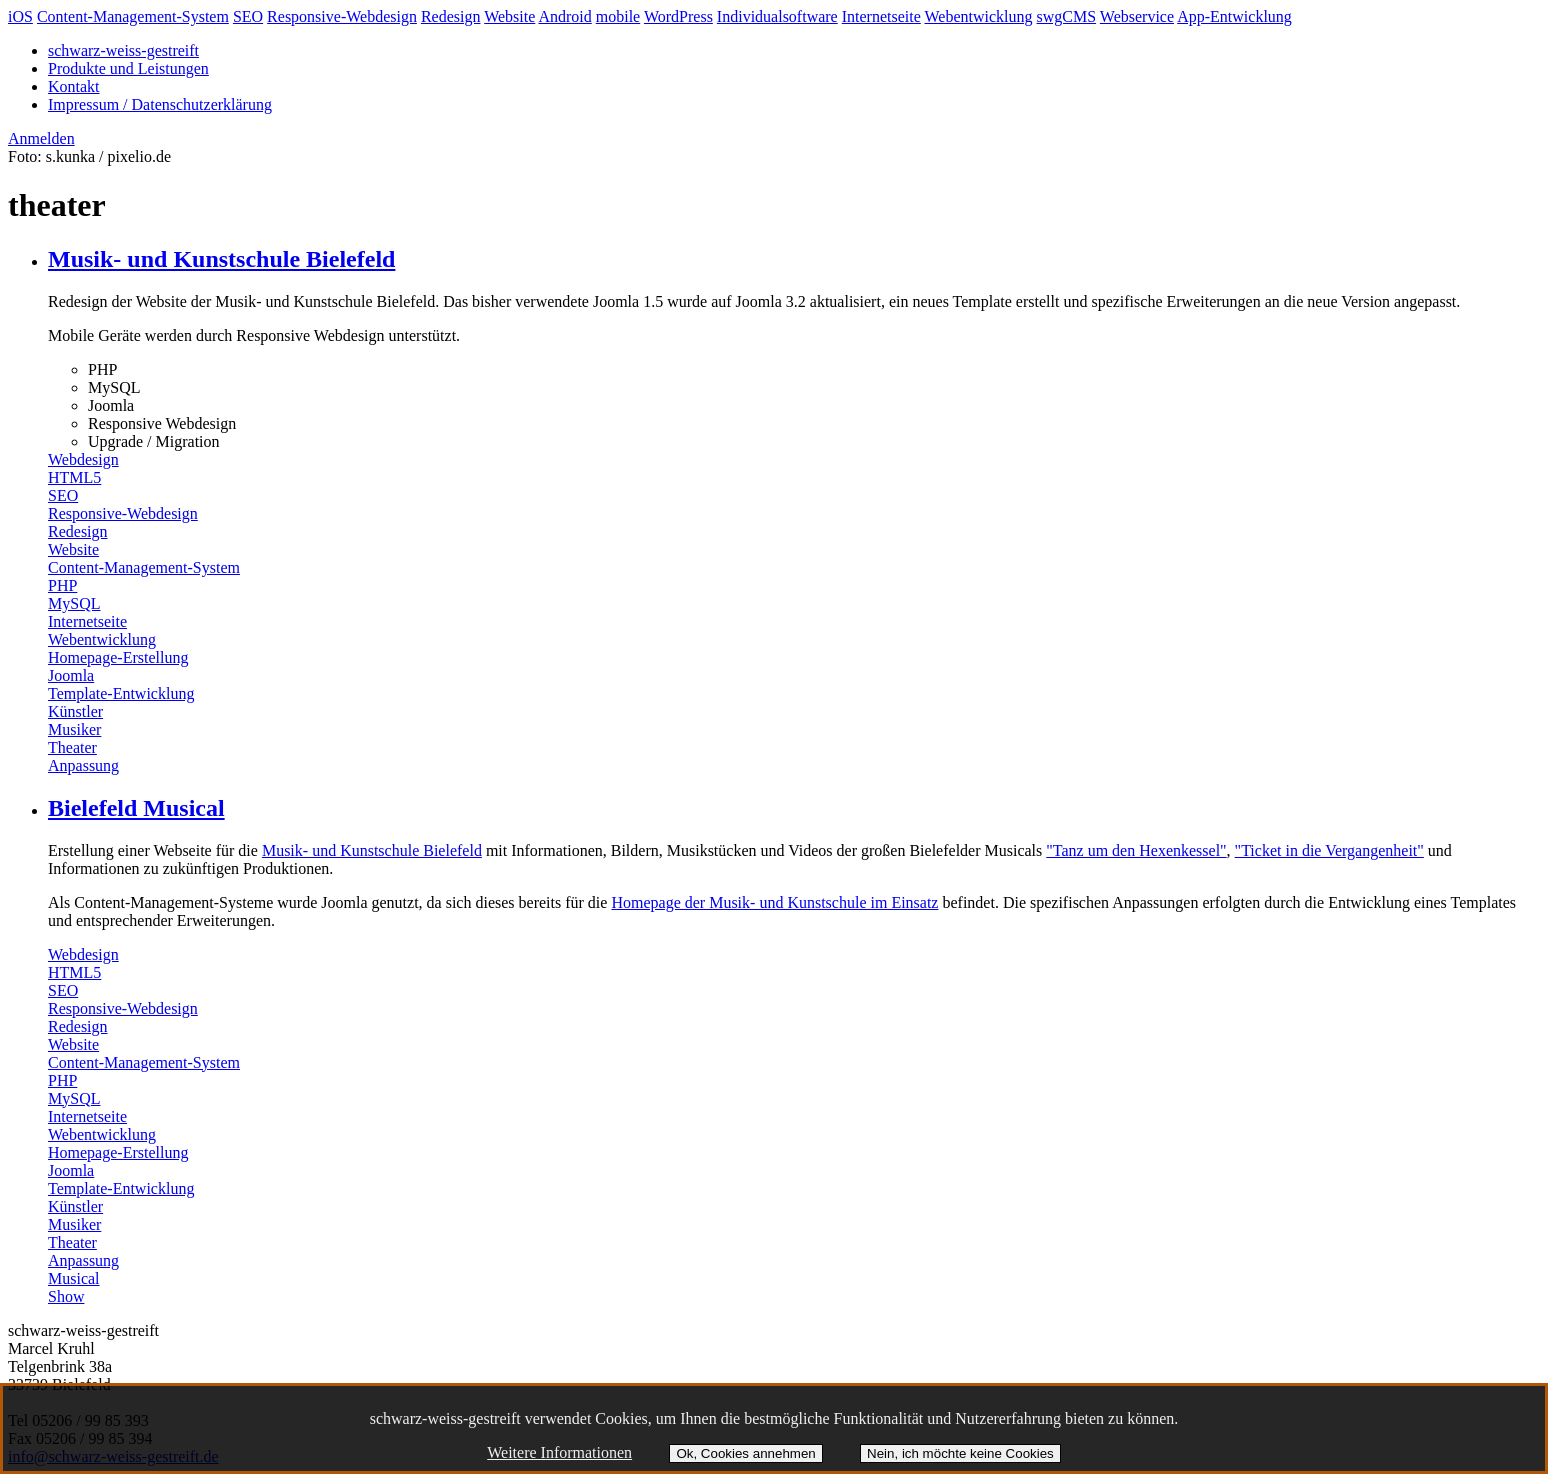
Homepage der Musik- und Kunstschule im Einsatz (774, 902)
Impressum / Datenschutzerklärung (160, 104)
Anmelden (41, 138)
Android (564, 16)
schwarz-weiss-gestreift (123, 50)
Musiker (74, 729)
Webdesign (83, 459)
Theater (72, 747)
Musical (74, 1278)
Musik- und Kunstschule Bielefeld (221, 259)
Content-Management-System (133, 16)
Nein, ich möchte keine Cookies (960, 1453)
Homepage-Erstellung (118, 657)
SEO (248, 16)
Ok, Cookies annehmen (745, 1453)
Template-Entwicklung (121, 693)
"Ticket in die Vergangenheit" (1329, 850)
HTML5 (74, 477)
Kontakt (74, 86)
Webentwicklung (979, 16)
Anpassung (83, 765)
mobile (618, 16)
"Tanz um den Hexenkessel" (1136, 850)
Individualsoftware (777, 16)
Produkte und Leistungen (128, 68)
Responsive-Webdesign (342, 16)
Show (66, 1296)
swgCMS (1067, 16)
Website (509, 16)
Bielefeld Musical (136, 808)
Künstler (75, 711)
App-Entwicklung (1234, 16)
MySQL (74, 603)
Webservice (1137, 16)
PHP (62, 585)
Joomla (71, 675)
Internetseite (881, 16)
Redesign (451, 16)
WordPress (678, 16)
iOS (20, 16)
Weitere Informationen (559, 1452)
